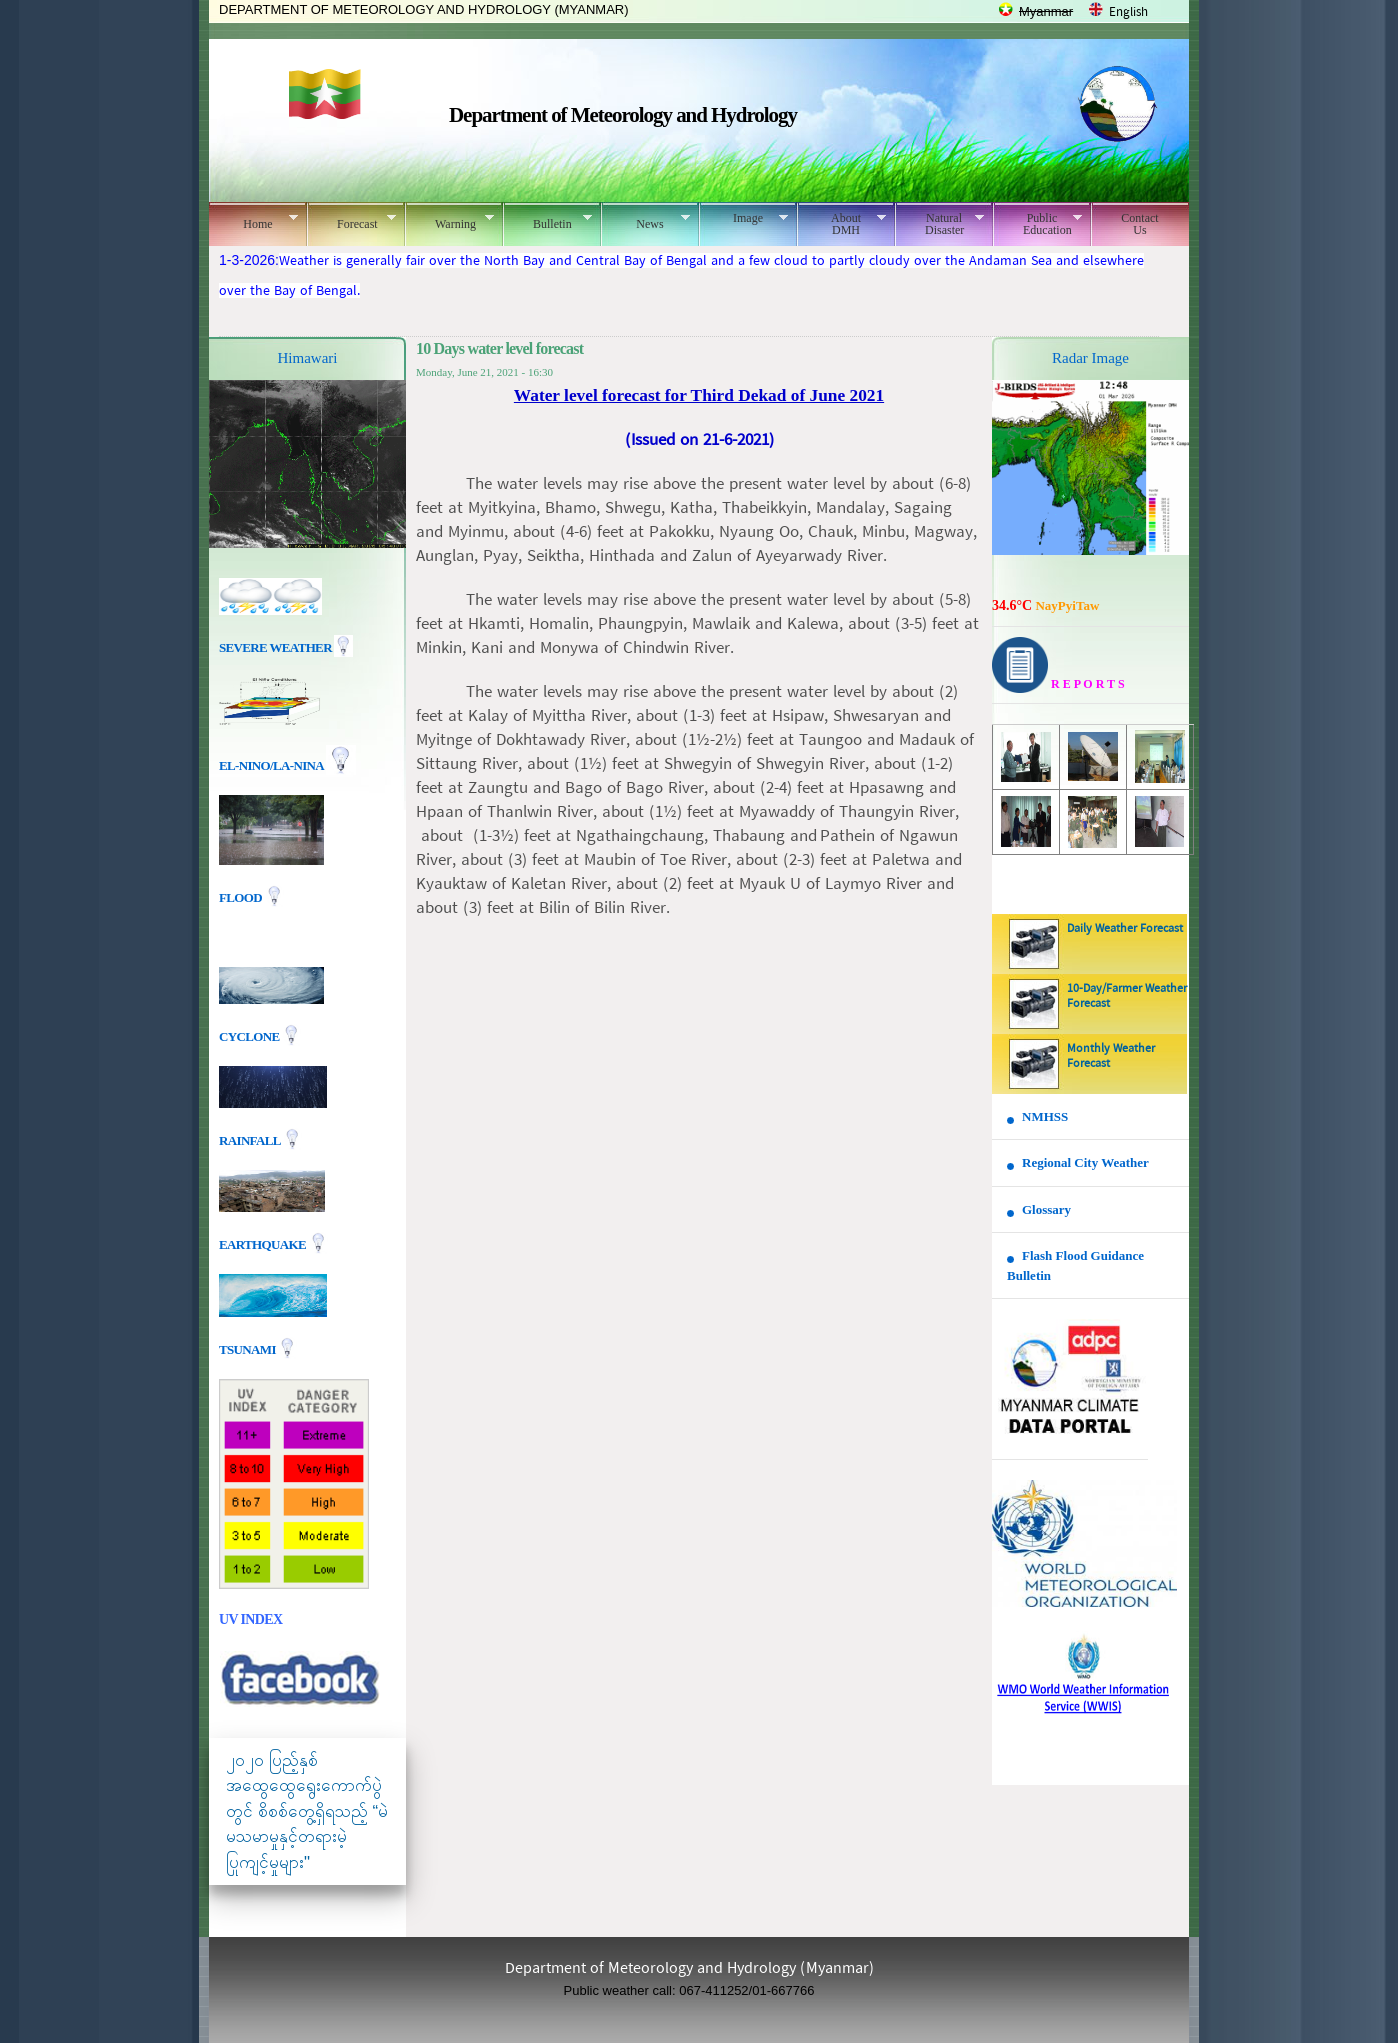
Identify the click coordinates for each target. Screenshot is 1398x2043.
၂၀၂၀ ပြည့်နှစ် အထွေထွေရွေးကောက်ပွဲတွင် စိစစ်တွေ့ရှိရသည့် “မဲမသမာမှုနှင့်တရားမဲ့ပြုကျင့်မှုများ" (307, 1811)
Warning (449, 221)
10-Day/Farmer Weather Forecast (1127, 996)
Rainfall (251, 1139)
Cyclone (250, 1035)
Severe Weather (286, 647)
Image (743, 218)
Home (253, 221)
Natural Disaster (939, 224)
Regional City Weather (1085, 1162)
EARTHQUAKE (264, 1243)
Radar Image (1090, 358)
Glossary (1046, 1209)
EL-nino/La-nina (271, 765)
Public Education (1037, 224)
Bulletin (547, 221)
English (1128, 12)
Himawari (308, 358)
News (645, 221)
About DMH (841, 224)
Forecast (351, 221)
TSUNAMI (248, 1348)
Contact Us (1139, 224)
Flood (242, 897)
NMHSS (1045, 1116)
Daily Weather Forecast (1125, 929)
